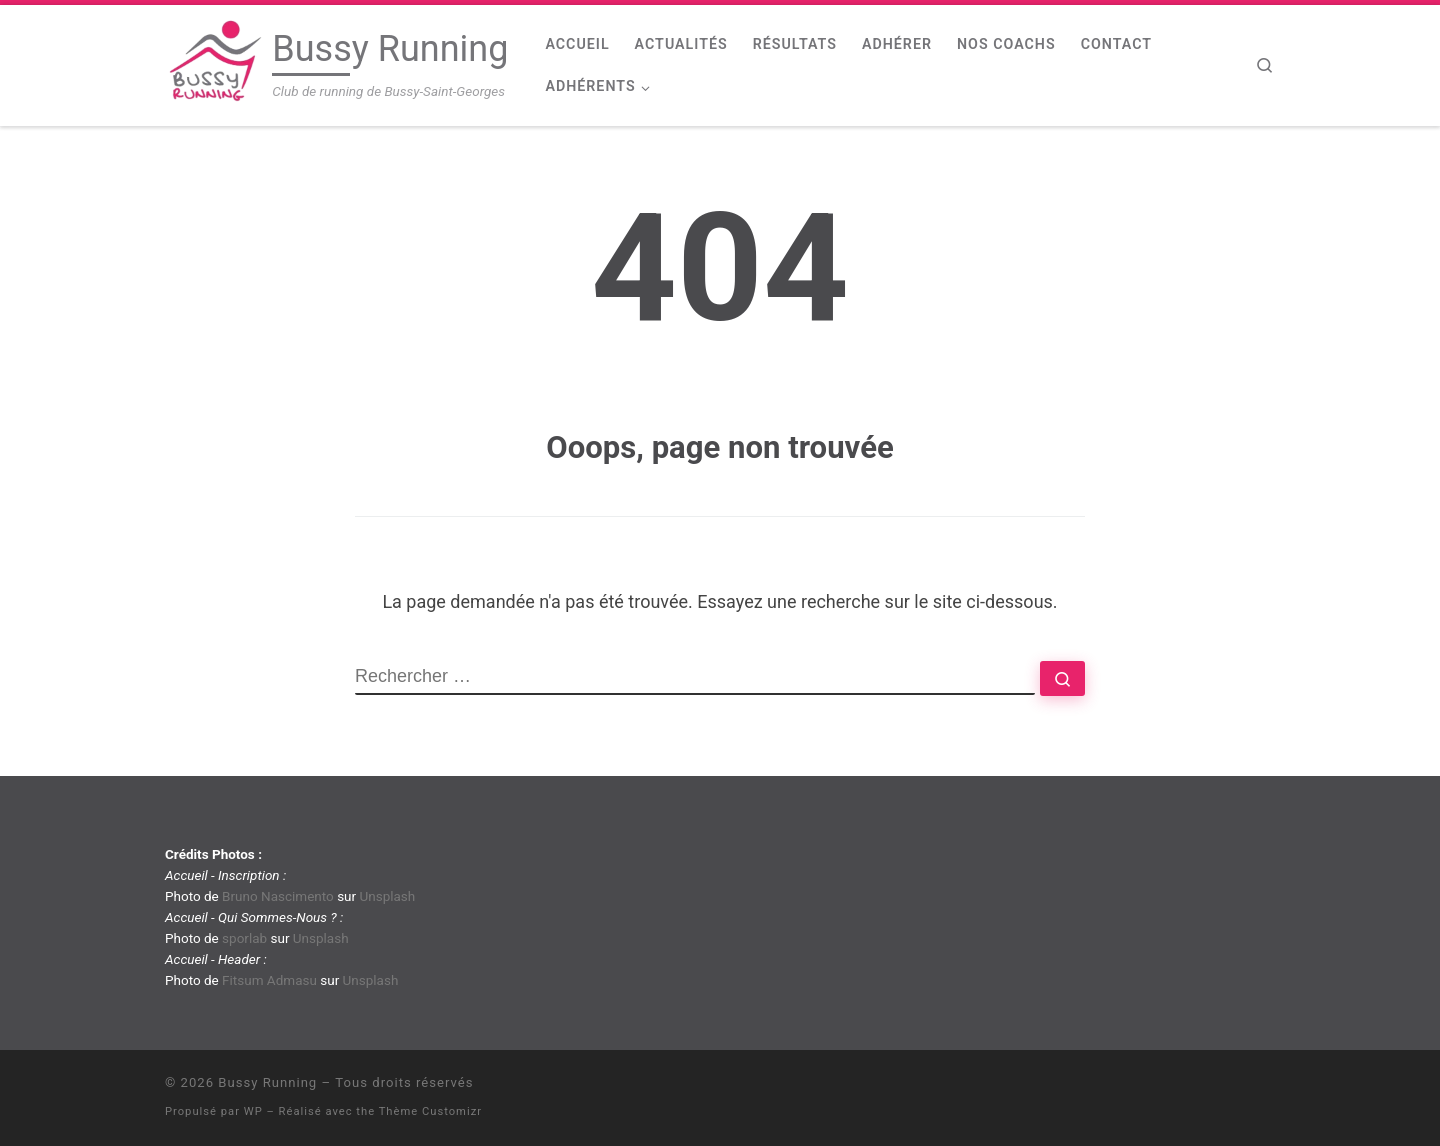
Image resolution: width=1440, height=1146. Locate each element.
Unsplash (387, 896)
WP (253, 1111)
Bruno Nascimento (278, 896)
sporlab (244, 938)
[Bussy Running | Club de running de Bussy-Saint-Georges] (215, 63)
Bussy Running (267, 1082)
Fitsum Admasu (269, 980)
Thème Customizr (430, 1111)
